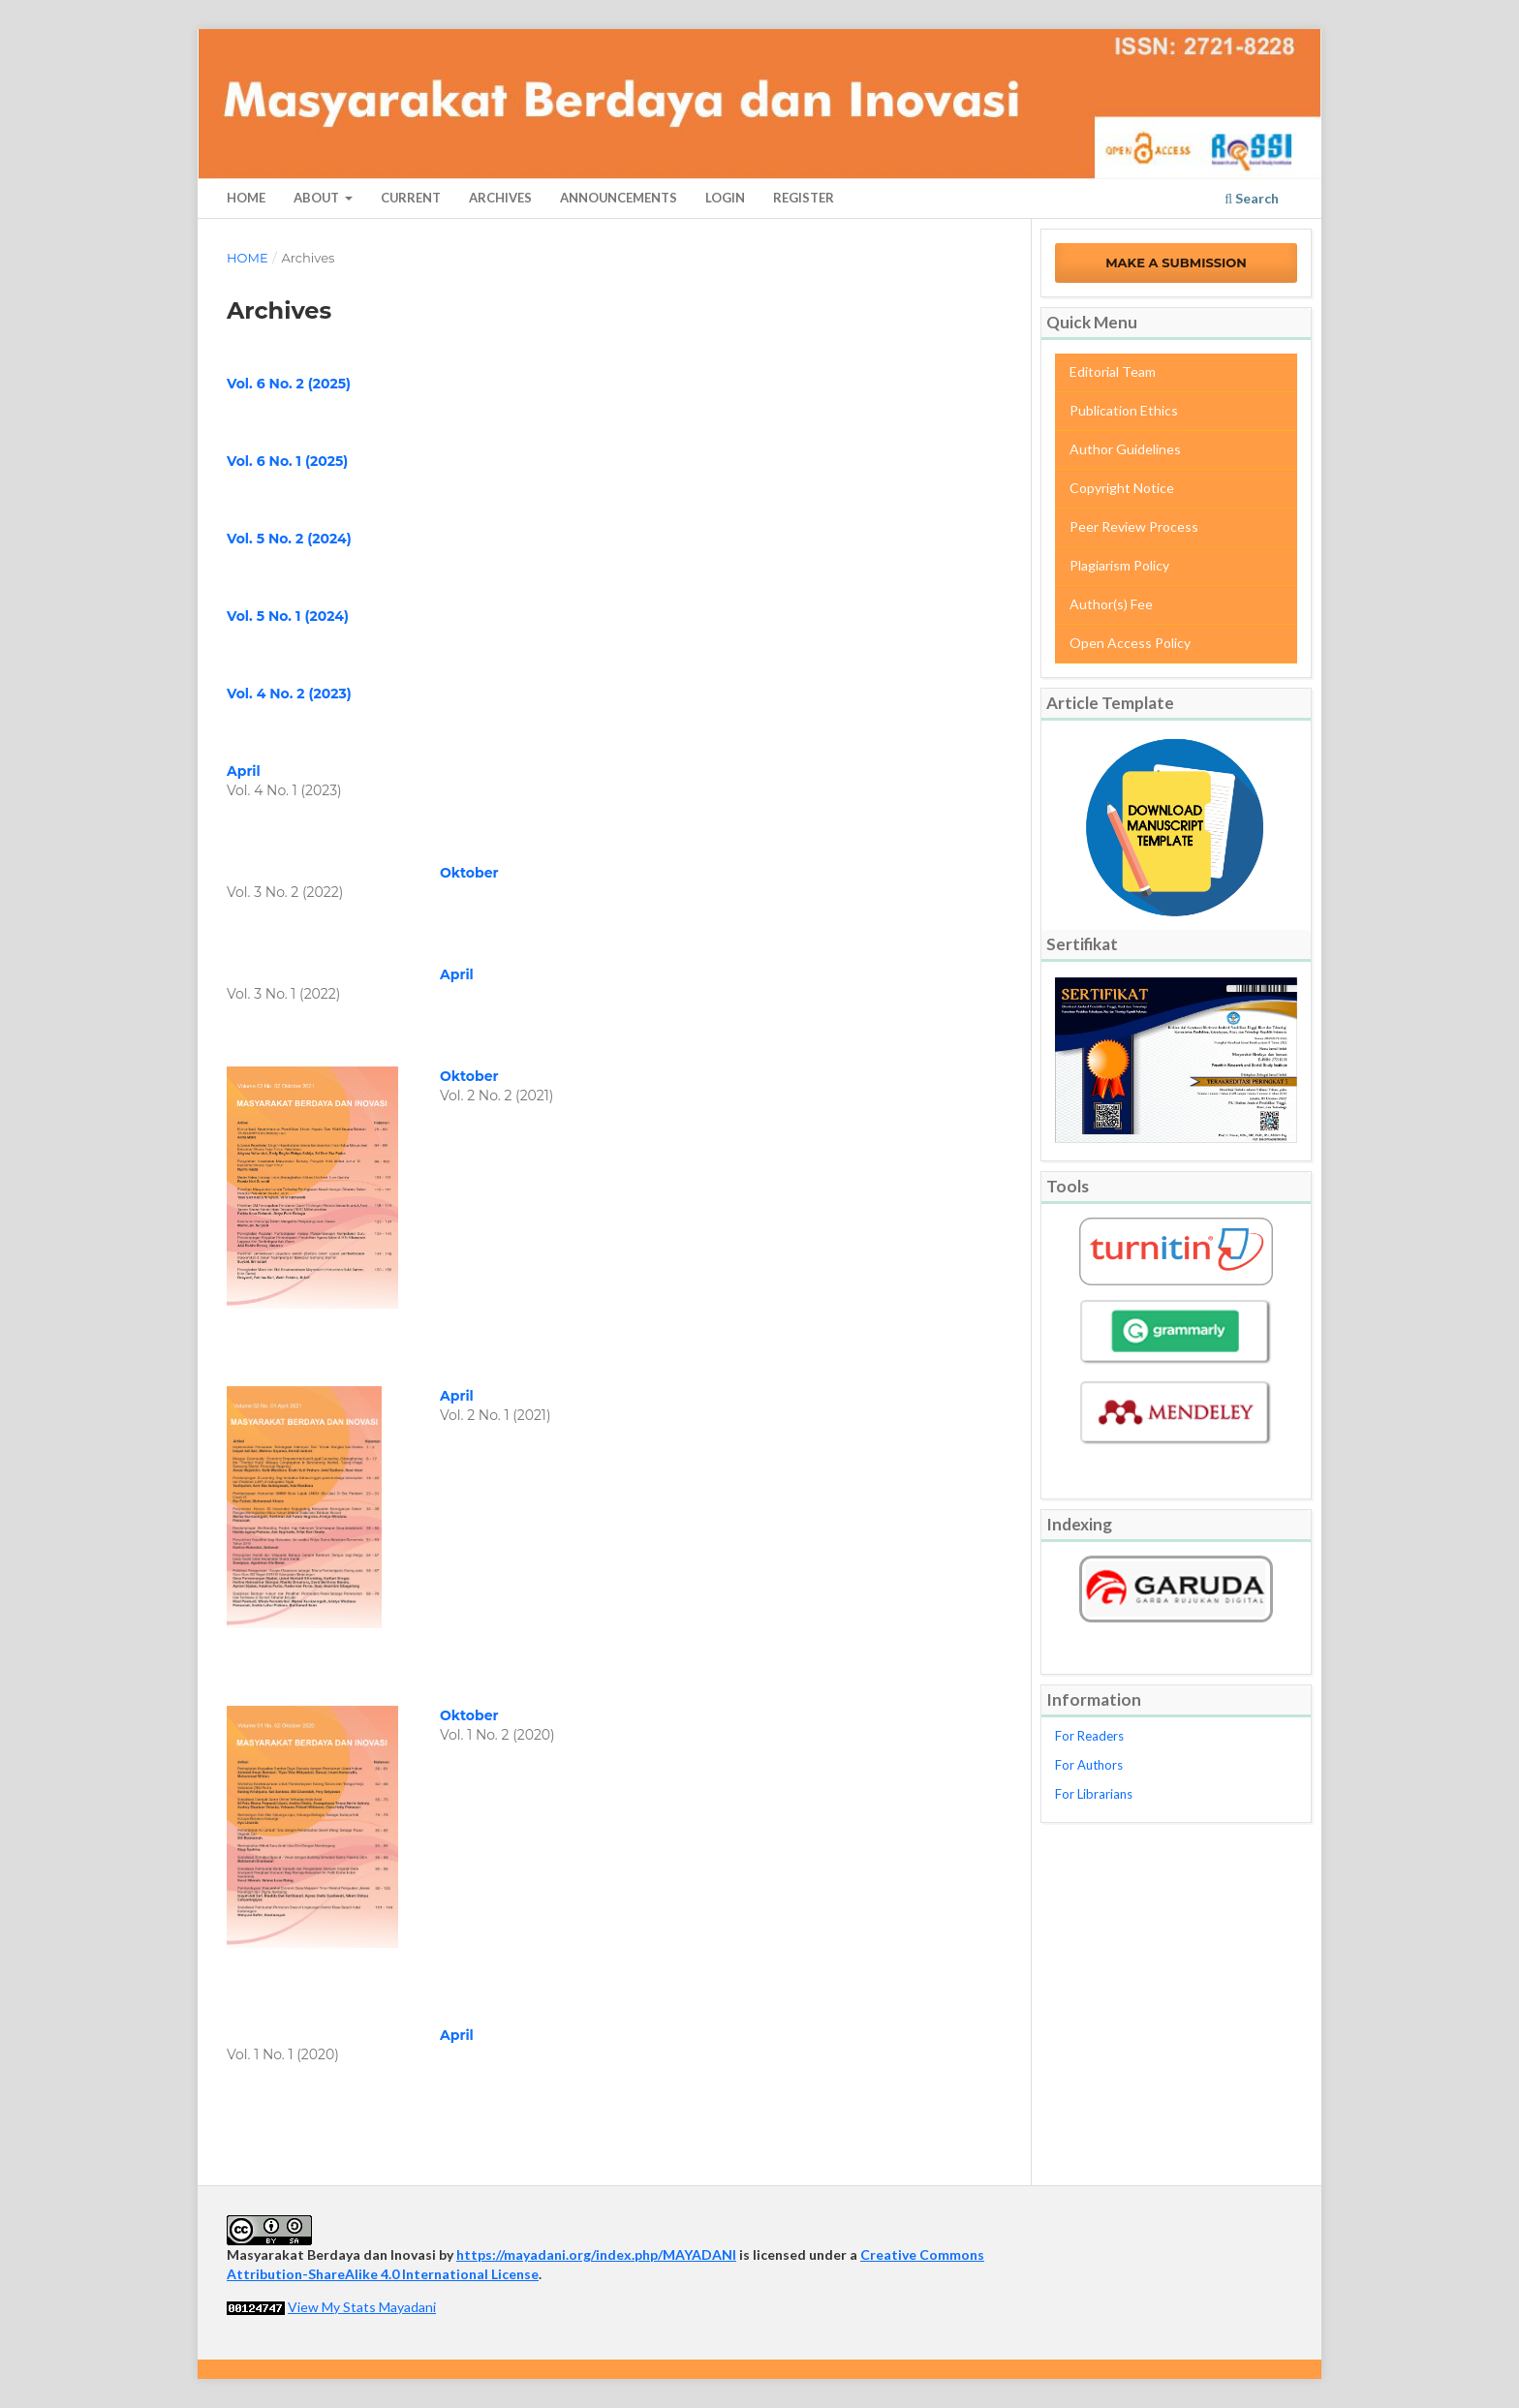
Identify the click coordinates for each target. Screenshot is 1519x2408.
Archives (500, 197)
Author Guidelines (1125, 449)
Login (725, 197)
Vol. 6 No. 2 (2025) (289, 383)
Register (803, 197)
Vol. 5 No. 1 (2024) (288, 616)
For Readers (1089, 1736)
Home (246, 197)
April (244, 771)
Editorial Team (1113, 371)
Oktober (469, 872)
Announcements (618, 197)
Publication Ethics (1124, 410)
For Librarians (1093, 1794)
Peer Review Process (1134, 526)
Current (411, 197)
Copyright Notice (1122, 487)
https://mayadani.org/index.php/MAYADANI (596, 2254)
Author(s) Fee (1111, 604)
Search (1251, 198)
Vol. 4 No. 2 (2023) (289, 693)
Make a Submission (1176, 262)
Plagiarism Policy (1119, 565)
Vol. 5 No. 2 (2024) (289, 538)
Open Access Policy (1130, 642)
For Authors (1089, 1765)
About (318, 197)
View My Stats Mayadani (362, 2307)
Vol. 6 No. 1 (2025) (287, 461)
